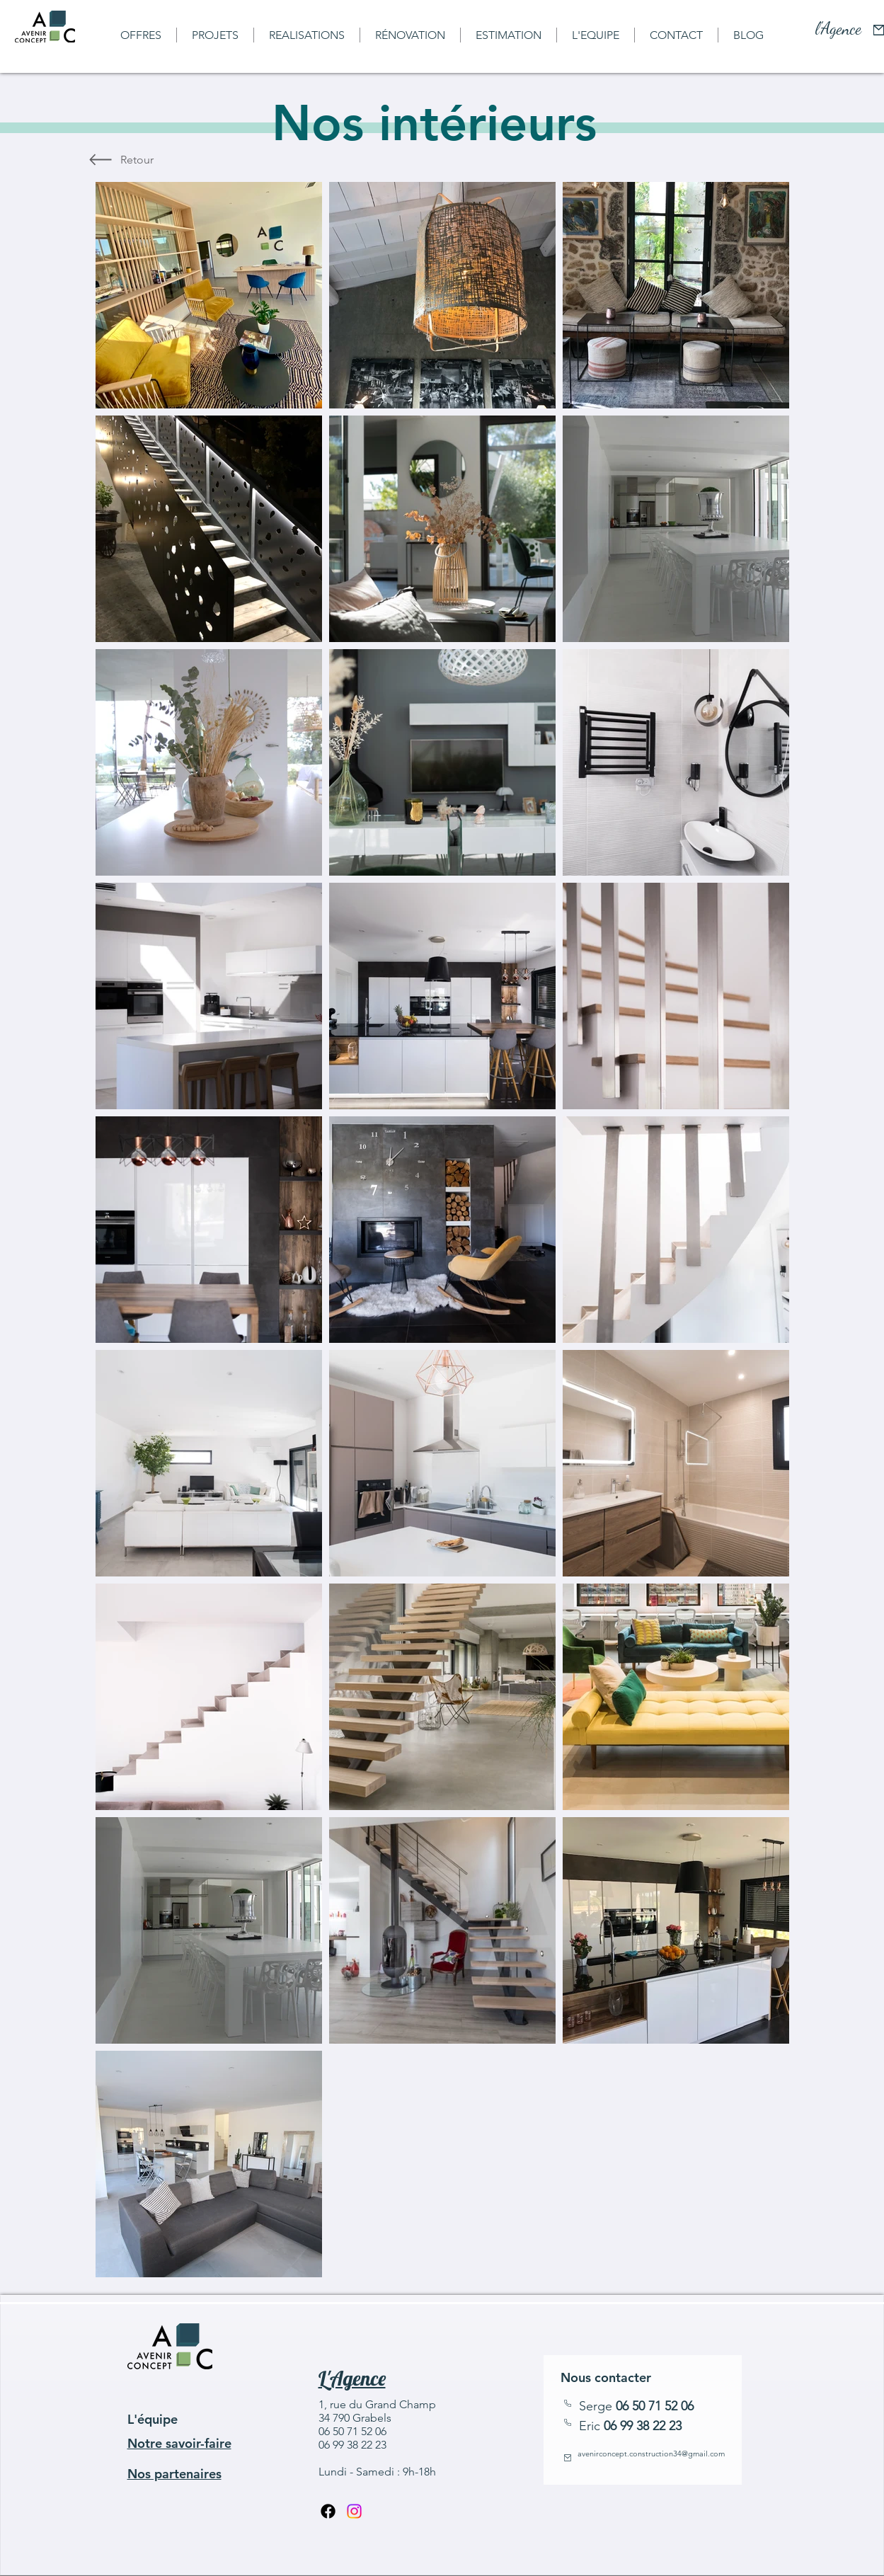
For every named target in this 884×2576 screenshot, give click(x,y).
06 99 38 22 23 (643, 2426)
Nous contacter (606, 2377)
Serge (636, 2406)
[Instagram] (354, 2511)
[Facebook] (328, 2511)
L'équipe (152, 2419)
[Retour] (136, 160)
